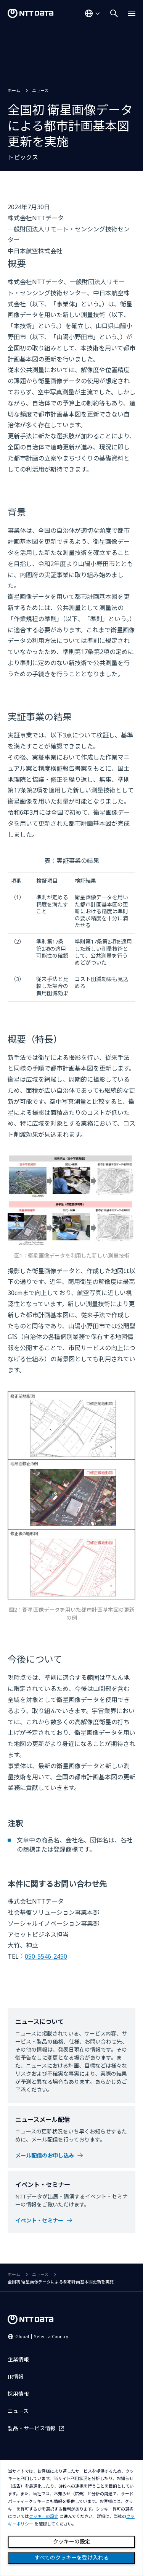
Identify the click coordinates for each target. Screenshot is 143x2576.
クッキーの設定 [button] (43, 2516)
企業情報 (18, 2359)
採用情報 (18, 2393)
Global (41, 2336)
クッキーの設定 (71, 2542)
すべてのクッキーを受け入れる (72, 2558)
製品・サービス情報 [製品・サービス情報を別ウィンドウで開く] (32, 2428)
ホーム (14, 90)
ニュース (40, 90)
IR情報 (16, 2376)
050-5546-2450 (46, 1956)
